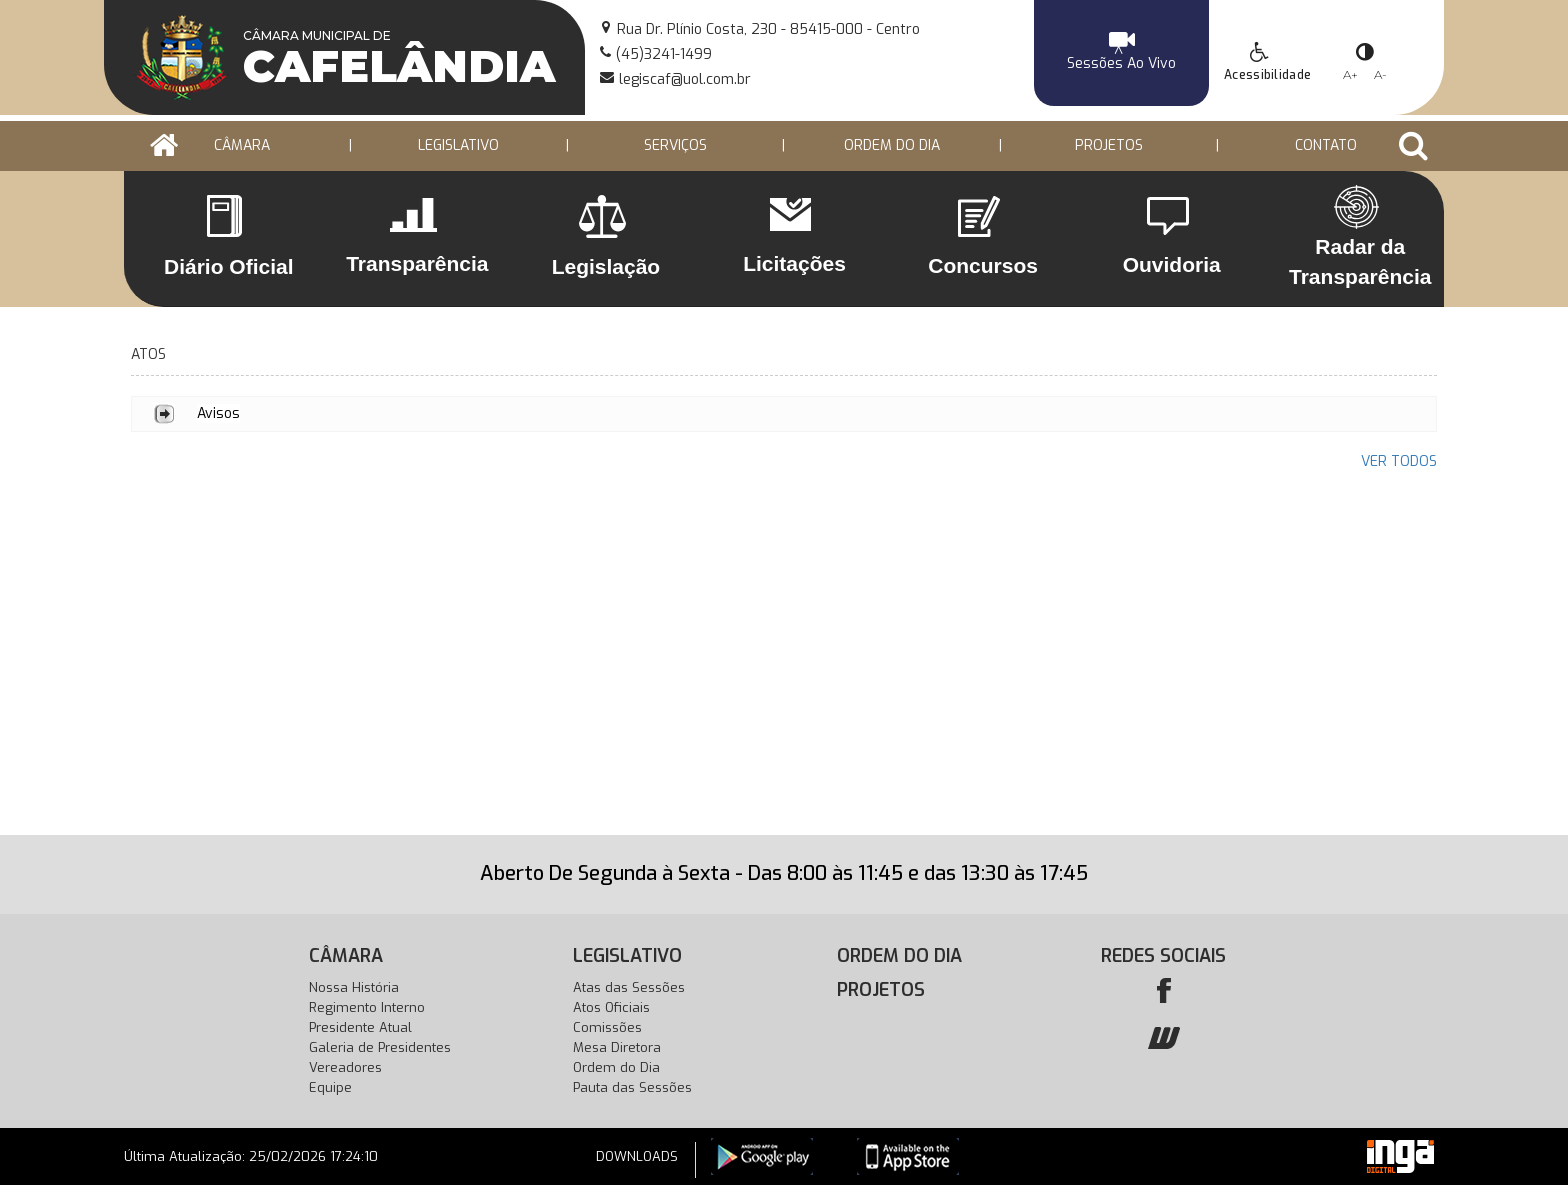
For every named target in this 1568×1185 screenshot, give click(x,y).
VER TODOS (1399, 461)
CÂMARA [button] (242, 145)
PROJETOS (1109, 145)
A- (1380, 74)
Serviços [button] (675, 145)
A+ (1350, 74)
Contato (1326, 145)
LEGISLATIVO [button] (458, 145)
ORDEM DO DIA (892, 145)
